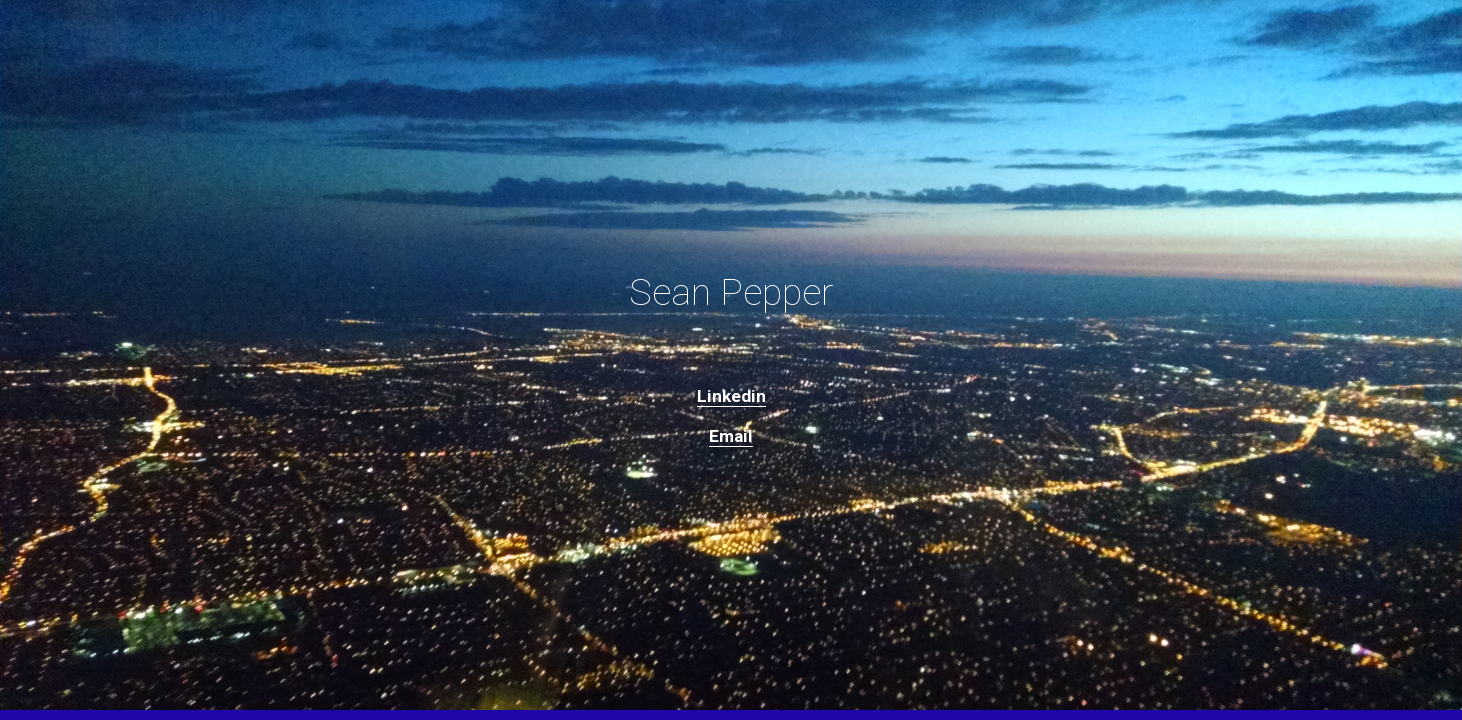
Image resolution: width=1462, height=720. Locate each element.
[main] (731, 292)
